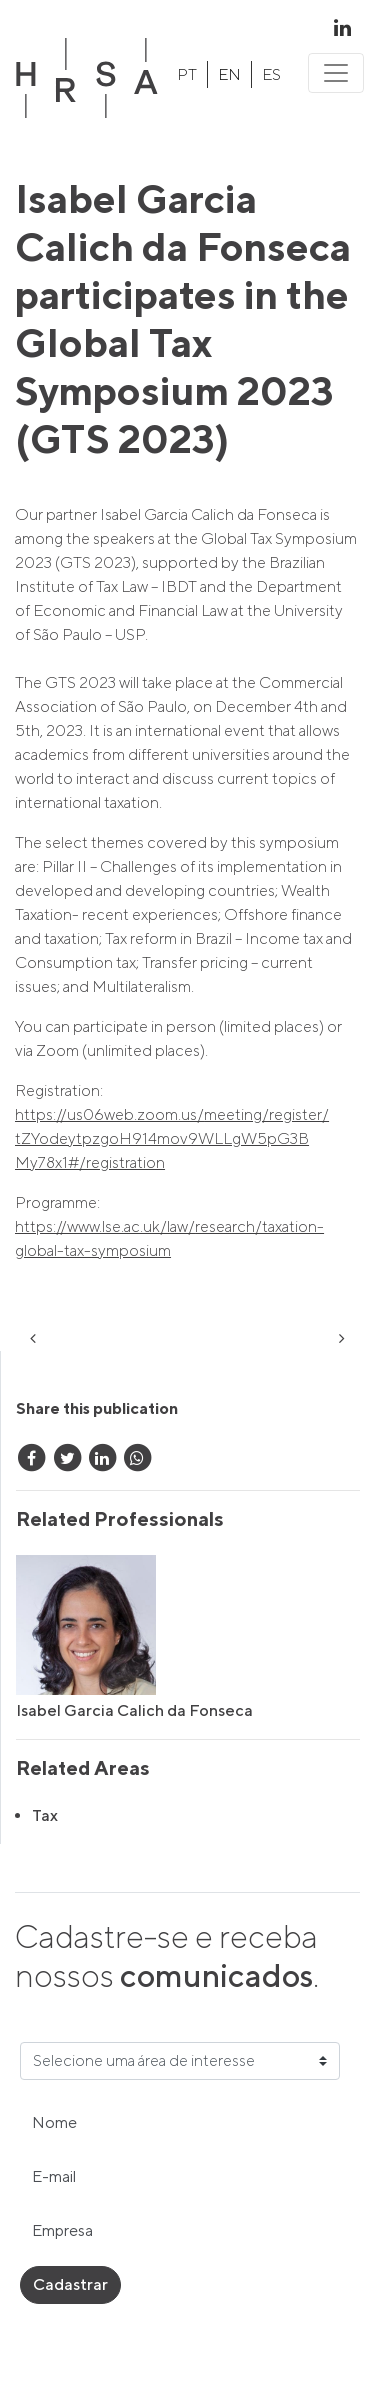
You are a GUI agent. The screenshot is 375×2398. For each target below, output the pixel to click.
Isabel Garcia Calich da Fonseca (134, 1710)
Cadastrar (70, 2284)
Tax (45, 1815)
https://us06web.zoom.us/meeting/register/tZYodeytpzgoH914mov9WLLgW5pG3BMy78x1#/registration (172, 1138)
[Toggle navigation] (336, 73)
